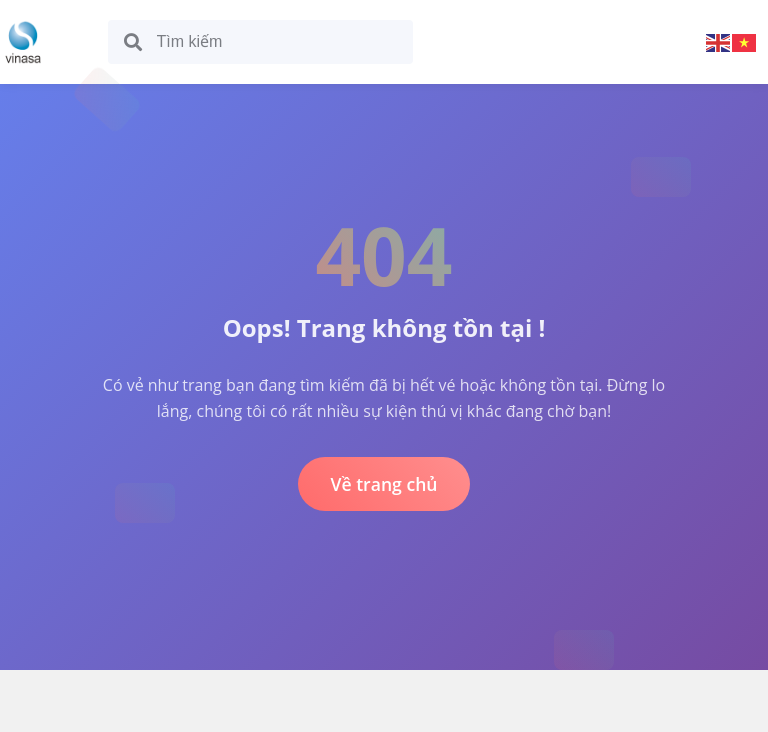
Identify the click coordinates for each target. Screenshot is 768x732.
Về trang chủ (383, 484)
